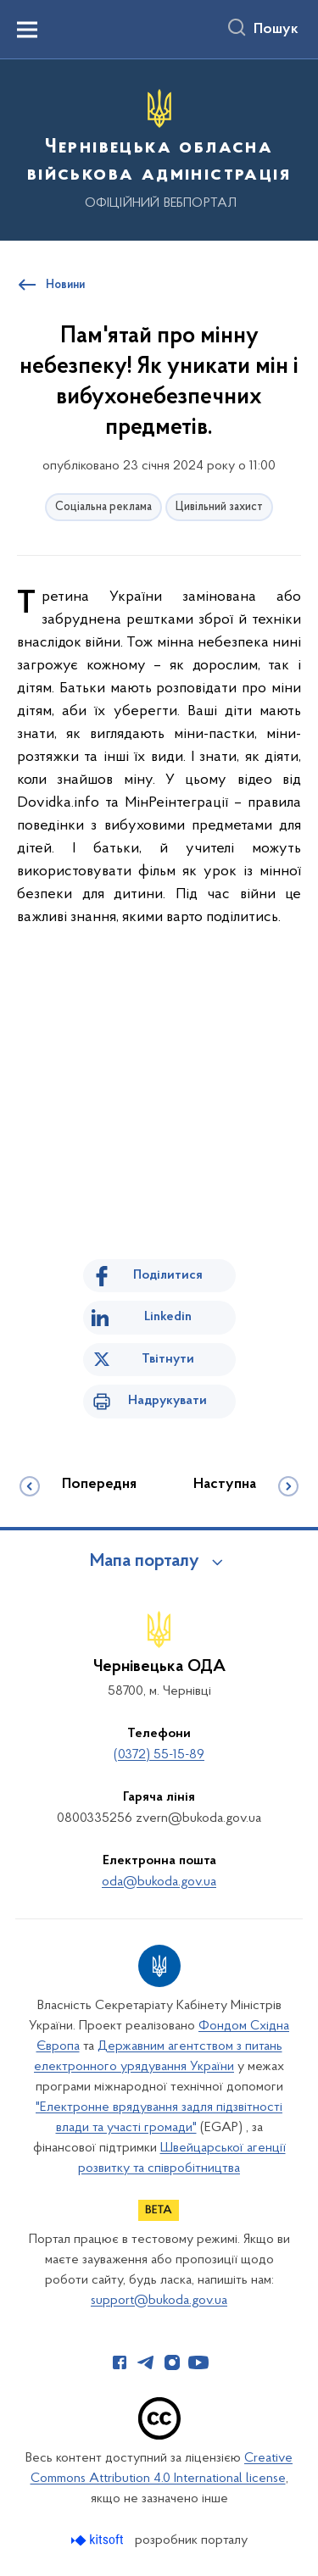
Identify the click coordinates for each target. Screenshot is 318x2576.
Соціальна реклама (103, 507)
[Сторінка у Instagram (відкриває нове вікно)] (172, 2362)
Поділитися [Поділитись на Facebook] (168, 1275)
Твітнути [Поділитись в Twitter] (168, 1359)
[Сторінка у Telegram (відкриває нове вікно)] (146, 2362)
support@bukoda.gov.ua (159, 2300)
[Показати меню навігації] (27, 29)
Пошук (276, 29)
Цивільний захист (219, 507)
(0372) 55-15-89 (159, 1755)
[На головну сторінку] (159, 147)
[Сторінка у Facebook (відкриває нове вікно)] (119, 2362)
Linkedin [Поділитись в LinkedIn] (168, 1317)
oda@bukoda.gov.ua (159, 1882)
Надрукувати (167, 1400)
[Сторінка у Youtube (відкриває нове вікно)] (198, 2362)
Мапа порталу (144, 1561)
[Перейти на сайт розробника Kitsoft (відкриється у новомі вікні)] (98, 2540)
